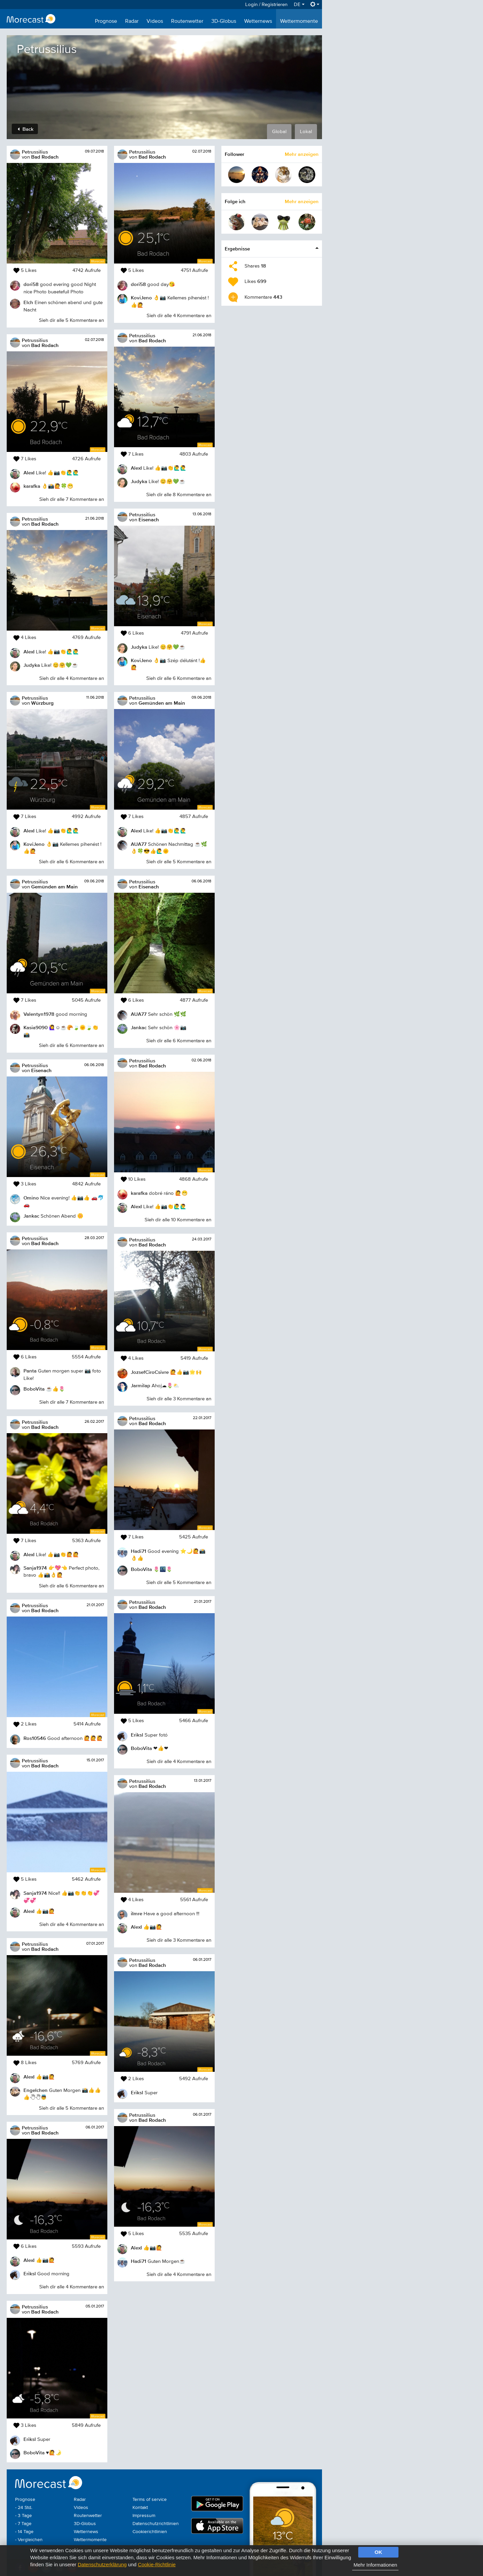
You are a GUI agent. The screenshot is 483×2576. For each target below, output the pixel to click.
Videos (155, 21)
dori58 (31, 284)
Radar (132, 21)
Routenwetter (187, 21)
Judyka (31, 665)
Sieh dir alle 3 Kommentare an (179, 1398)
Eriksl (29, 2273)
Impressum (143, 2515)
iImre (136, 1913)
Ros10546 (34, 1738)
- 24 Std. (23, 2507)
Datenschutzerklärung (102, 2564)
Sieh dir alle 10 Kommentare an (178, 1219)
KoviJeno (34, 844)
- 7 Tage (23, 2523)
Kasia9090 (35, 1027)
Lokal (306, 131)
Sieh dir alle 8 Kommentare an (178, 494)
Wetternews (258, 21)
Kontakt (140, 2507)
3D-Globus (223, 21)
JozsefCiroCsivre (150, 1372)
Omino (31, 1198)
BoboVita (34, 1389)
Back (26, 129)
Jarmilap (140, 1385)
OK (378, 2552)
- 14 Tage (24, 2531)
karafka (31, 486)
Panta (30, 1370)
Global (279, 131)
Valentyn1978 (38, 1014)
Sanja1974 (35, 1568)
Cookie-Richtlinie (157, 2564)
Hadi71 (138, 1551)
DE (299, 4)
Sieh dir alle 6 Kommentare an (71, 861)
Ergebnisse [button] (237, 248)
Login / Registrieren (266, 4)
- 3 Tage (23, 2515)
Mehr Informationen (375, 2565)
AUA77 (139, 844)
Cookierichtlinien (149, 2531)
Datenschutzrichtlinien (155, 2523)
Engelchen (35, 2090)
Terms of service (149, 2499)
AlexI (29, 472)
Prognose (106, 21)
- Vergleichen (29, 2539)
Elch (28, 302)
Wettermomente (299, 21)
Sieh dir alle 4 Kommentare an (71, 678)
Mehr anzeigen (302, 154)
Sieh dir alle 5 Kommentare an (71, 320)
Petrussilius (35, 152)
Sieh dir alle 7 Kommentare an (71, 499)
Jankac (31, 1216)
